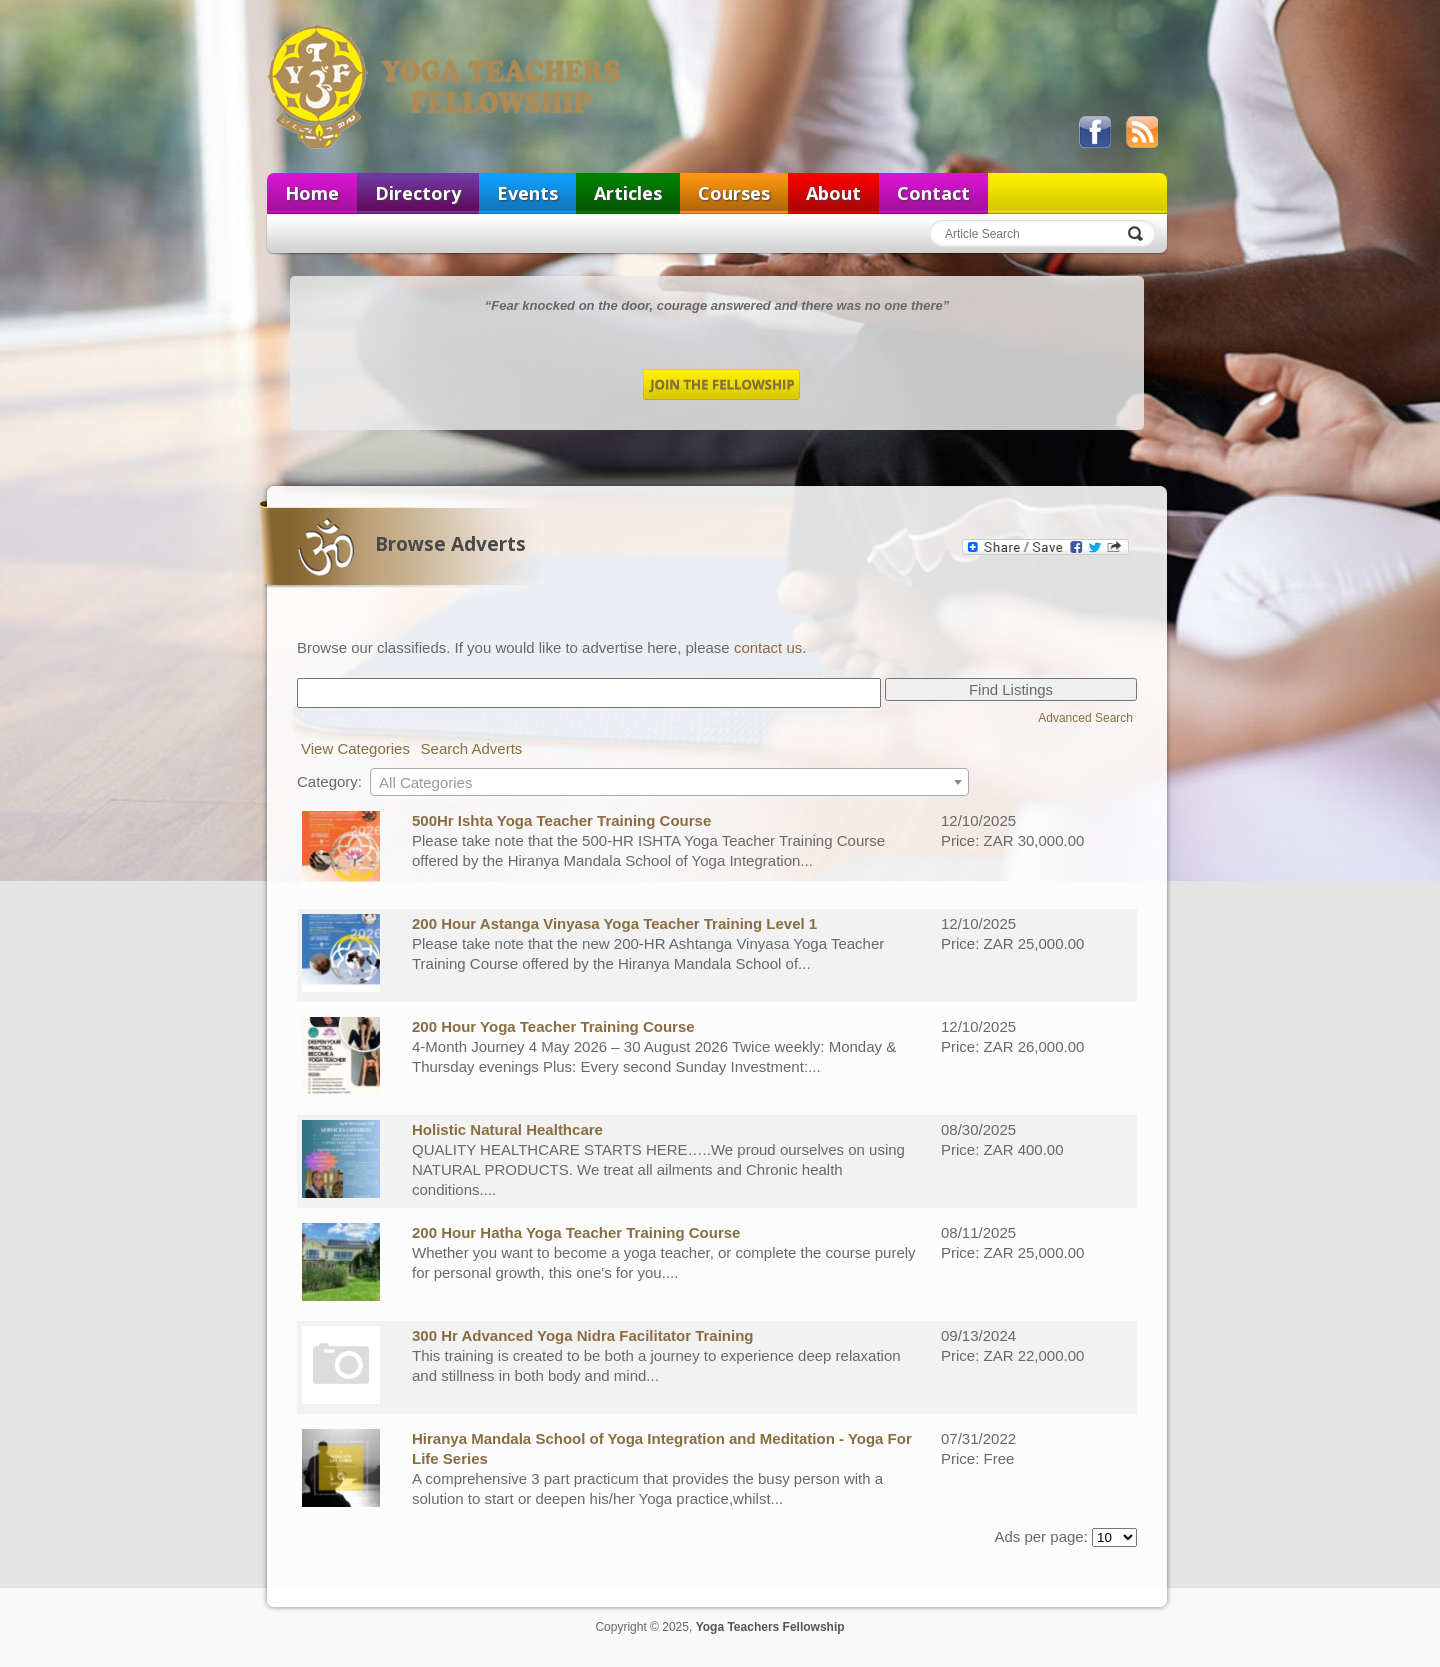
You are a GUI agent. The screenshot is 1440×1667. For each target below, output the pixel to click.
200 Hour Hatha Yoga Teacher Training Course (576, 1232)
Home (312, 193)
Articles (628, 193)
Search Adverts (472, 748)
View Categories (355, 748)
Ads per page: (1040, 1536)
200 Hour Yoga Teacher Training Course (553, 1026)
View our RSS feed (1142, 132)
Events (527, 193)
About (833, 193)
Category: (329, 781)
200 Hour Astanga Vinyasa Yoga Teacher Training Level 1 (614, 923)
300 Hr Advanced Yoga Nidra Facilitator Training (582, 1335)
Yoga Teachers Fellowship (446, 86)
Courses (734, 193)
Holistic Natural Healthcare (507, 1129)
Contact (933, 193)
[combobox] (669, 782)
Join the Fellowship (721, 384)
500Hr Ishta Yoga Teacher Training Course (561, 820)
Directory (418, 193)
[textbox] (669, 783)
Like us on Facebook (1095, 132)
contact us (768, 647)
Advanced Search (1085, 718)
